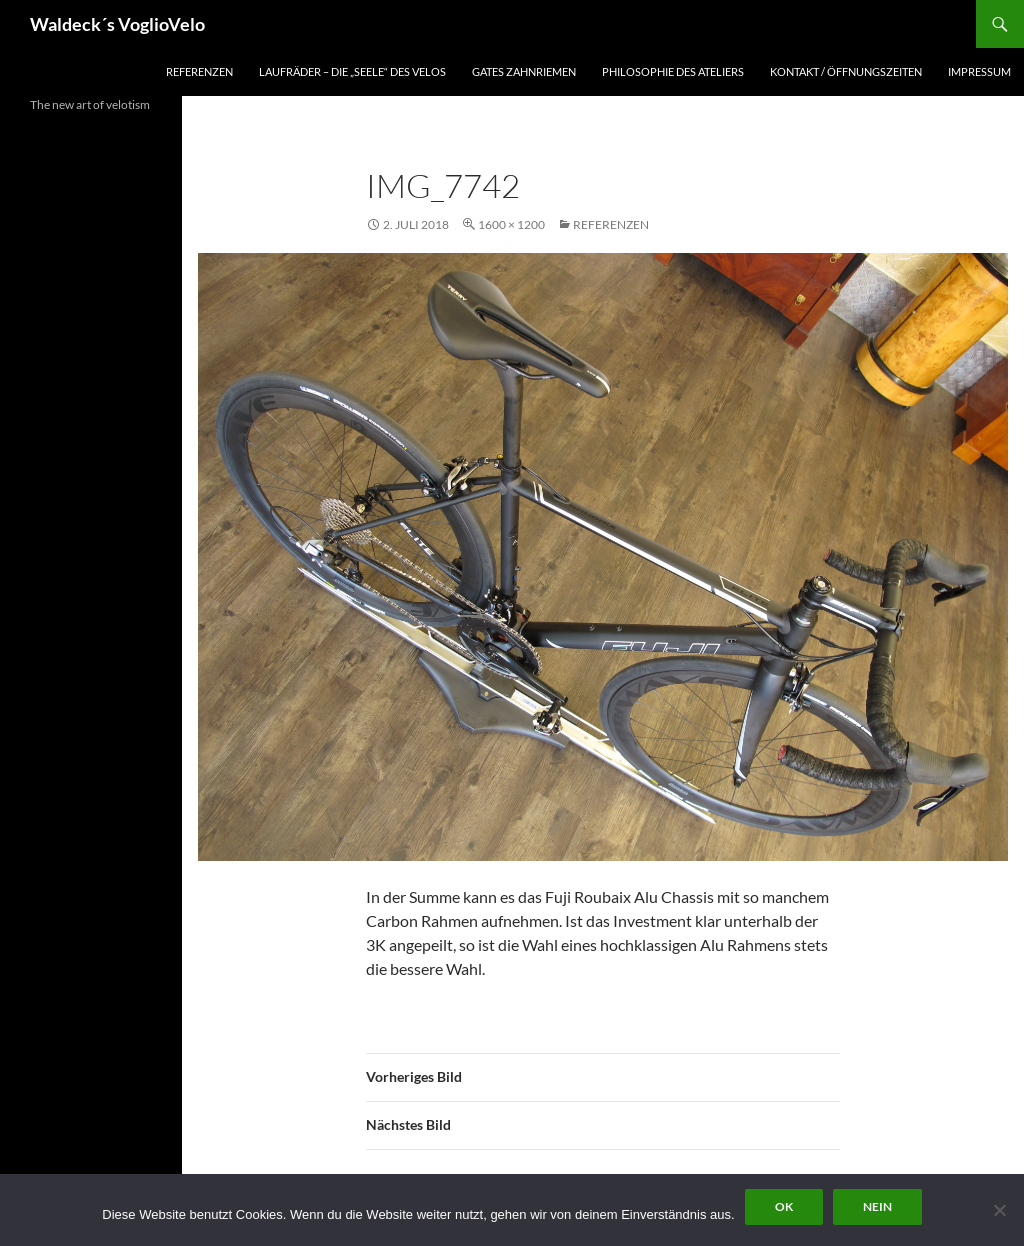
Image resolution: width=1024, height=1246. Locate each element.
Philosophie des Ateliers (673, 71)
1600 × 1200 (511, 224)
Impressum (979, 71)
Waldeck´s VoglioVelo (117, 24)
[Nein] (999, 1210)
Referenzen (199, 71)
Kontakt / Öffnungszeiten (846, 71)
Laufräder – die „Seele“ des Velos (352, 71)
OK (784, 1206)
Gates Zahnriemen (524, 71)
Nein (877, 1206)
